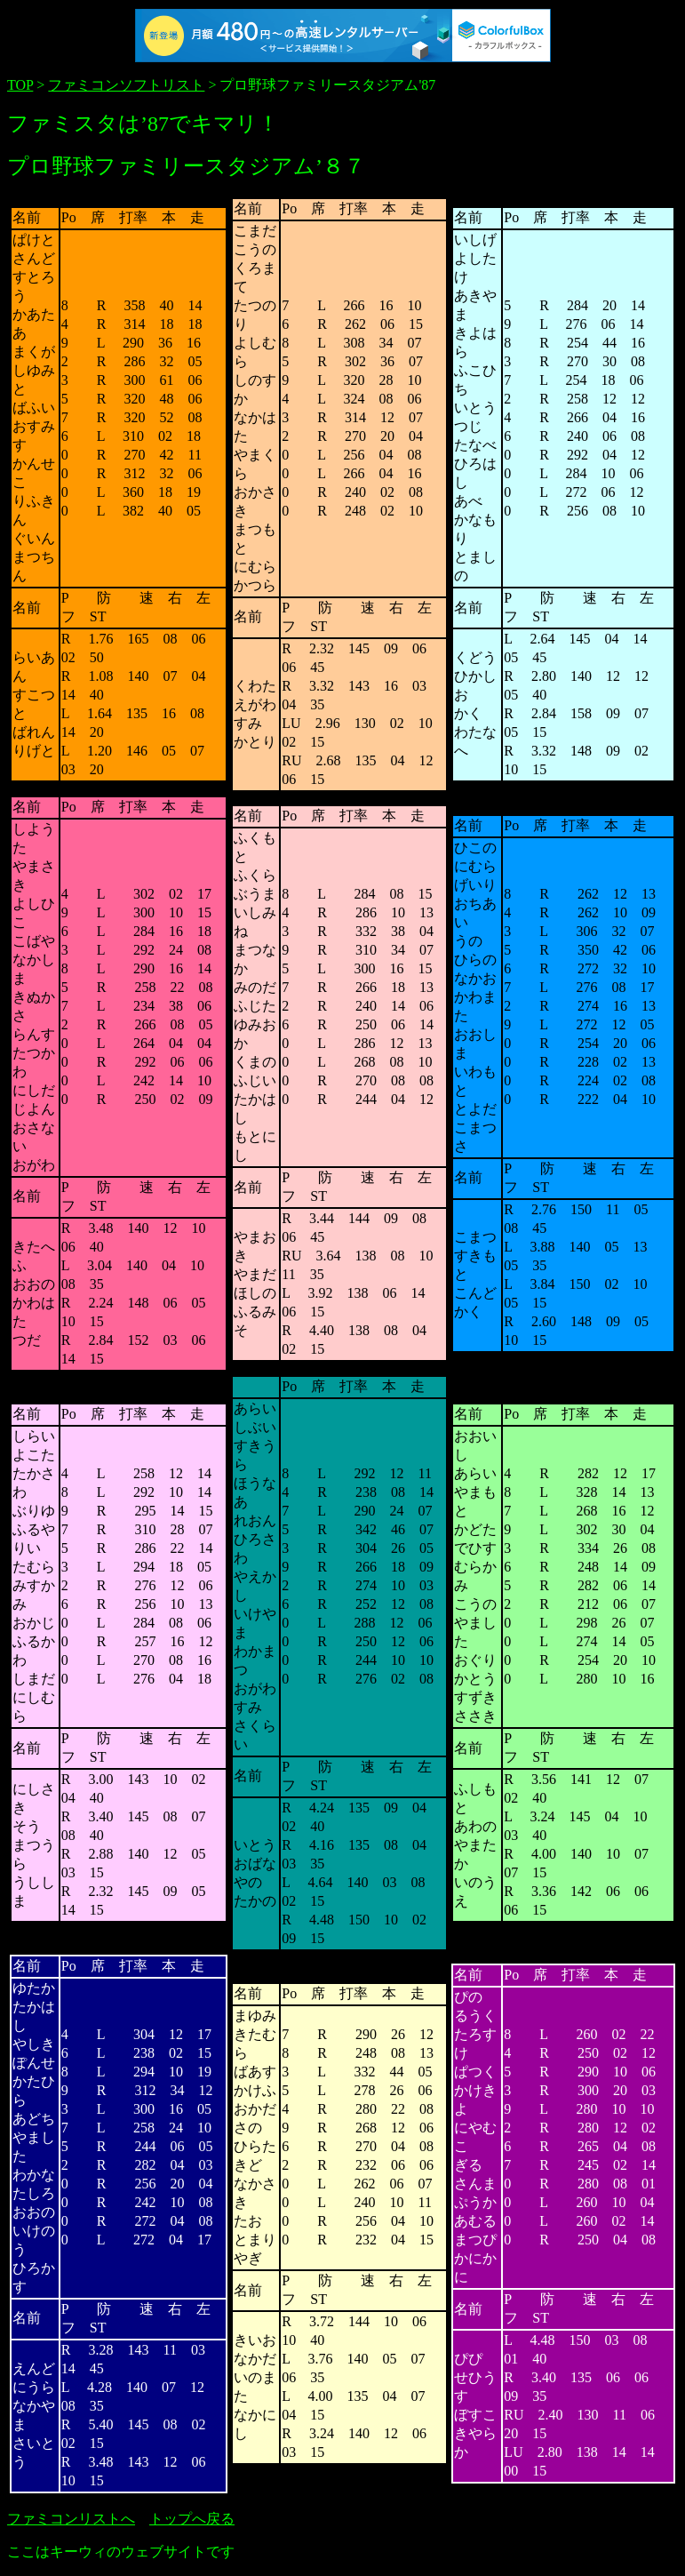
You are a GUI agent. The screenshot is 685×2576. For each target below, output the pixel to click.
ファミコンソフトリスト (126, 84)
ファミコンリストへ (71, 2518)
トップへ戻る (192, 2518)
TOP (20, 84)
